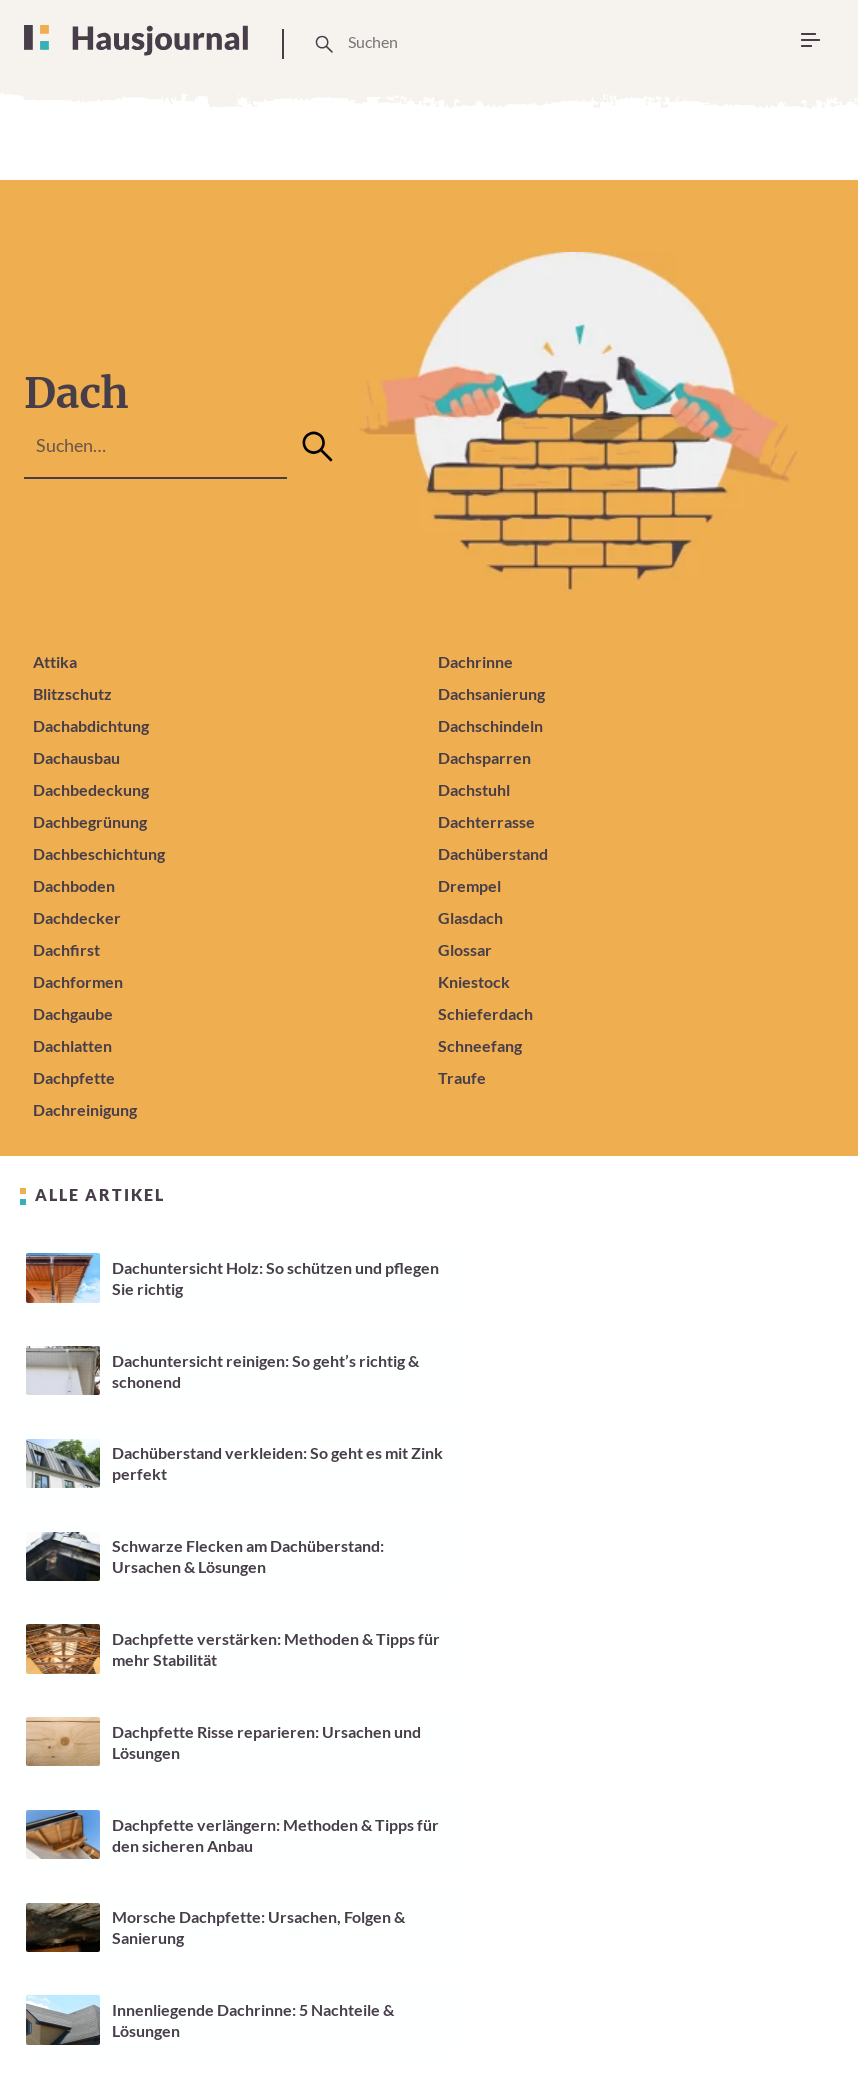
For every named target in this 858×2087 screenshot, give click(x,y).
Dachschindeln (490, 725)
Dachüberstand (493, 853)
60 (500, 1911)
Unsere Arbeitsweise (315, 2012)
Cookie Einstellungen (464, 2012)
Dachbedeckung (91, 789)
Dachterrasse (486, 821)
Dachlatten (72, 1045)
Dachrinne (475, 661)
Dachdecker (77, 917)
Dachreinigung (85, 1109)
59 (449, 1911)
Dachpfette (74, 1077)
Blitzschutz (72, 693)
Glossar (465, 949)
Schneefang (480, 1045)
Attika (55, 661)
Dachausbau (76, 757)
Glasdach (470, 917)
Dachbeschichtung (99, 853)
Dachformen (78, 981)
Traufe (462, 1077)
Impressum (592, 2001)
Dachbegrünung (90, 821)
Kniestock (474, 981)
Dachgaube (73, 1013)
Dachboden (74, 885)
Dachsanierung (491, 693)
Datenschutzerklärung (741, 2001)
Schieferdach (485, 1013)
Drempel (469, 885)
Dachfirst (66, 949)
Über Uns (203, 2012)
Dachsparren (484, 757)
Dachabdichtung (91, 725)
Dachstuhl (474, 789)
